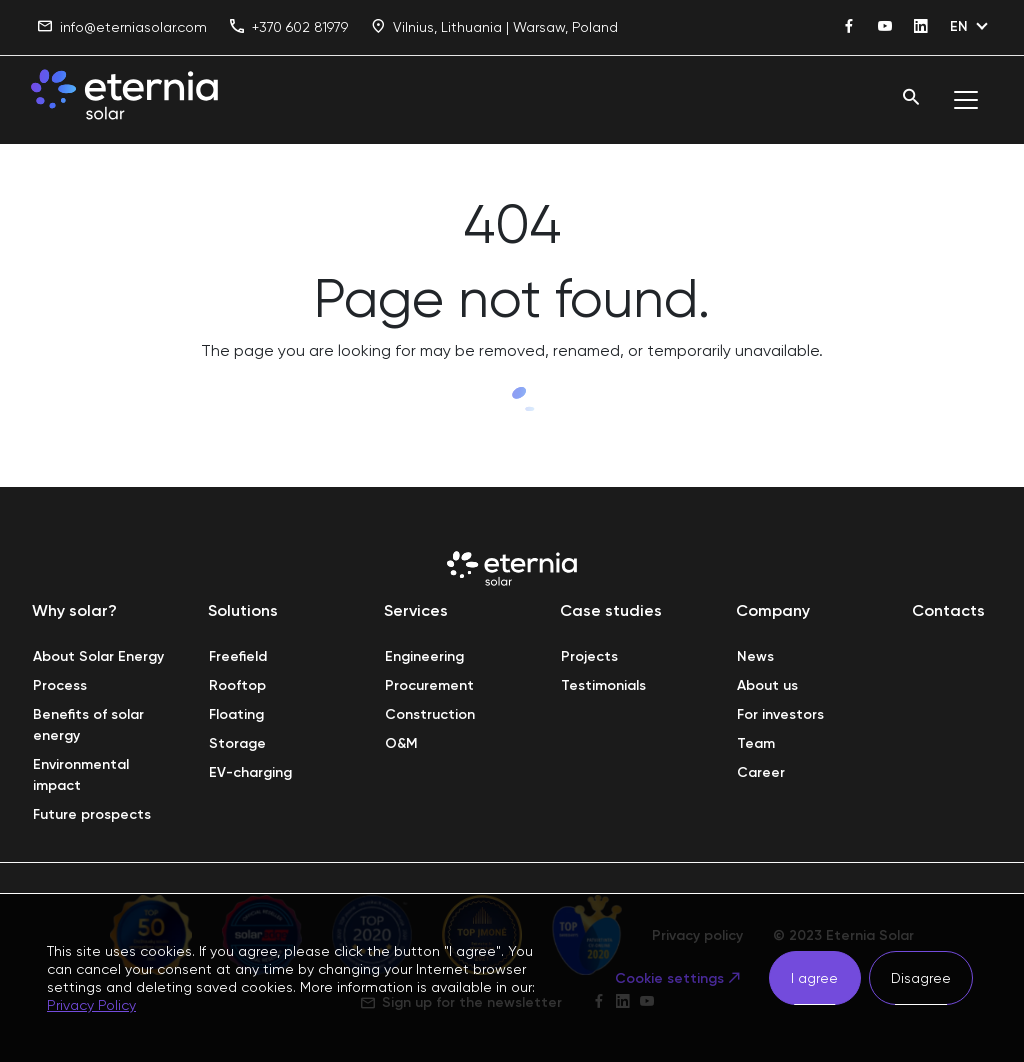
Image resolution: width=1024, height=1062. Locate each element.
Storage (237, 743)
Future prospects (92, 814)
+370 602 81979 (289, 27)
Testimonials (603, 685)
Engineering (424, 656)
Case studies (611, 610)
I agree (814, 978)
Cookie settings (669, 978)
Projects (589, 656)
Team (756, 743)
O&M (401, 743)
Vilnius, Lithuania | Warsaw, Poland (494, 27)
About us (767, 685)
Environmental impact (83, 775)
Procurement (429, 685)
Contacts (948, 610)
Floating (236, 714)
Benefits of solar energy (90, 725)
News (755, 656)
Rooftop (237, 685)
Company (773, 610)
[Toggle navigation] (966, 100)
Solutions (243, 610)
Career (761, 772)
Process (60, 685)
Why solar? (74, 610)
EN (959, 26)
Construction (430, 714)
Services (416, 610)
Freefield (238, 656)
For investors (780, 714)
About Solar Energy (98, 656)
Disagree (921, 978)
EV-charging (250, 772)
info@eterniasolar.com (122, 27)
